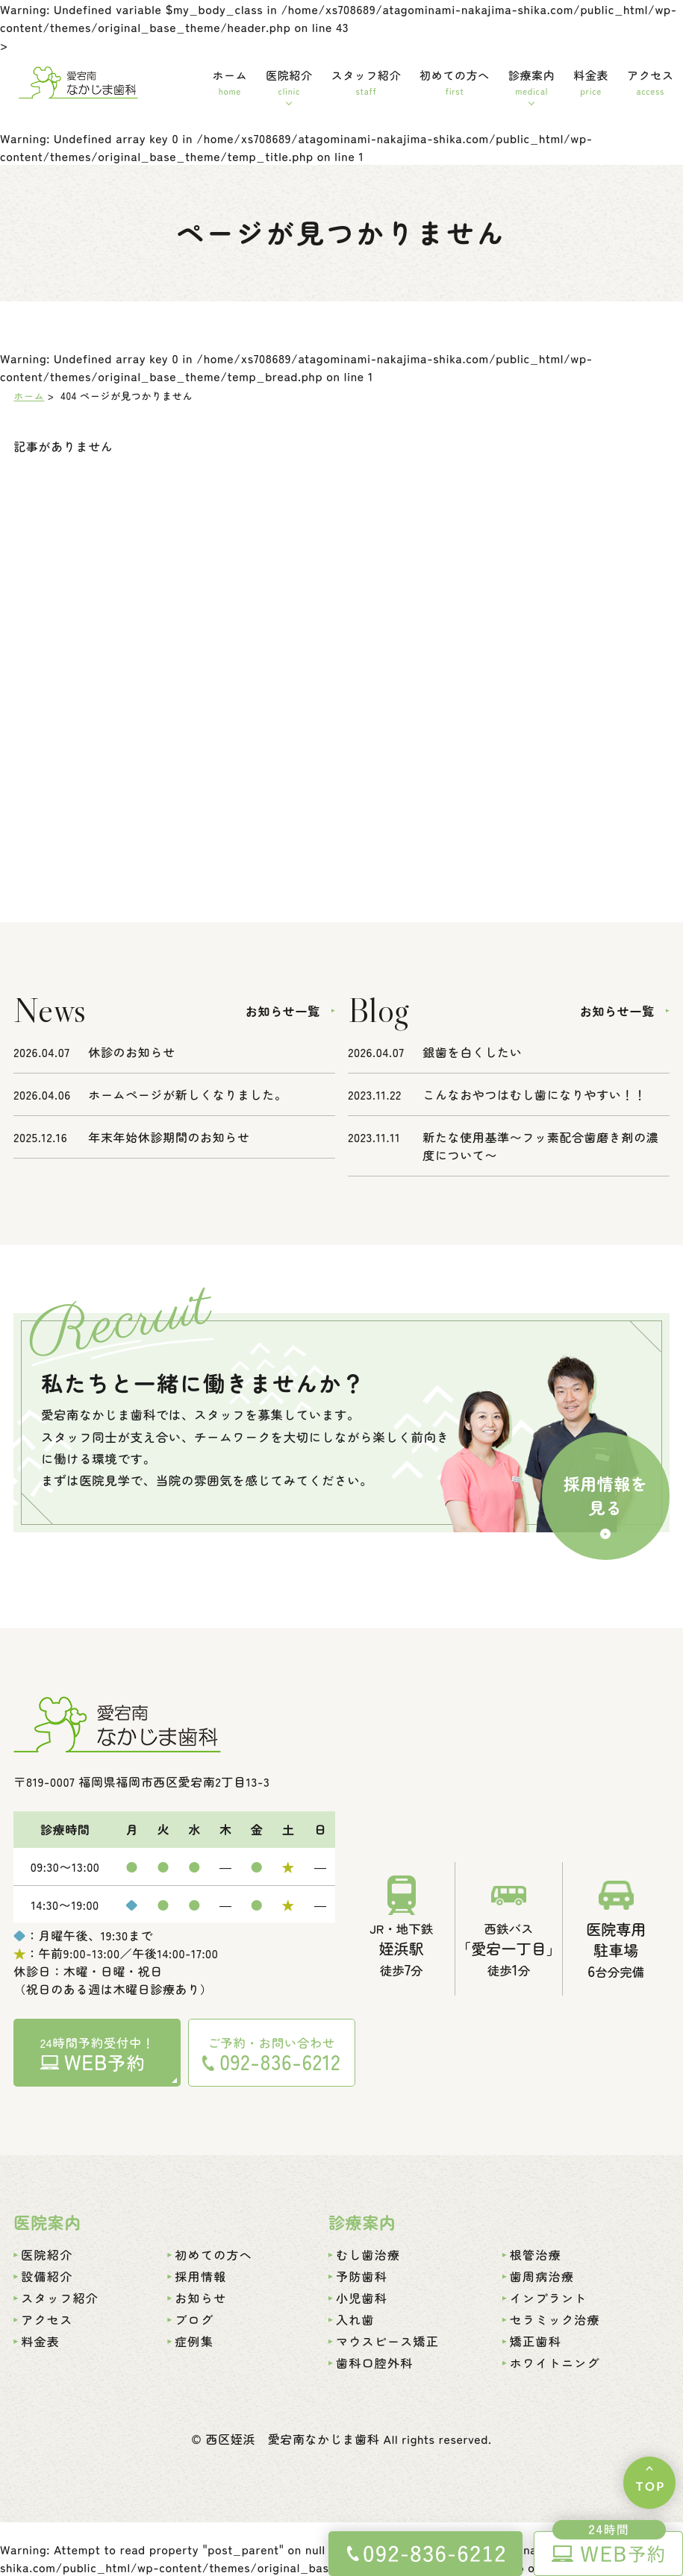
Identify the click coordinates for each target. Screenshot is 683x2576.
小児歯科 (361, 2298)
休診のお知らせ (131, 1052)
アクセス (650, 82)
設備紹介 (46, 2276)
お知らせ (200, 2298)
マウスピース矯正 (387, 2341)
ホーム (229, 82)
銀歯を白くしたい (472, 1052)
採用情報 (200, 2276)
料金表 (590, 82)
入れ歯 (355, 2319)
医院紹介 (289, 82)
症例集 (194, 2341)
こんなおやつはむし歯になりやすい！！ (534, 1094)
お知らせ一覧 (283, 1011)
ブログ (194, 2319)
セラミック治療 (555, 2319)
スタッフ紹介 (366, 82)
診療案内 (531, 82)
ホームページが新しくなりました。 (187, 1094)
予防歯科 (361, 2276)
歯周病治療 (542, 2276)
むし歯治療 (368, 2254)
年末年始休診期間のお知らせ (168, 1137)
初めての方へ (455, 82)
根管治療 (535, 2254)
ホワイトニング (555, 2363)
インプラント (548, 2298)
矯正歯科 (535, 2341)
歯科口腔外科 (375, 2363)
